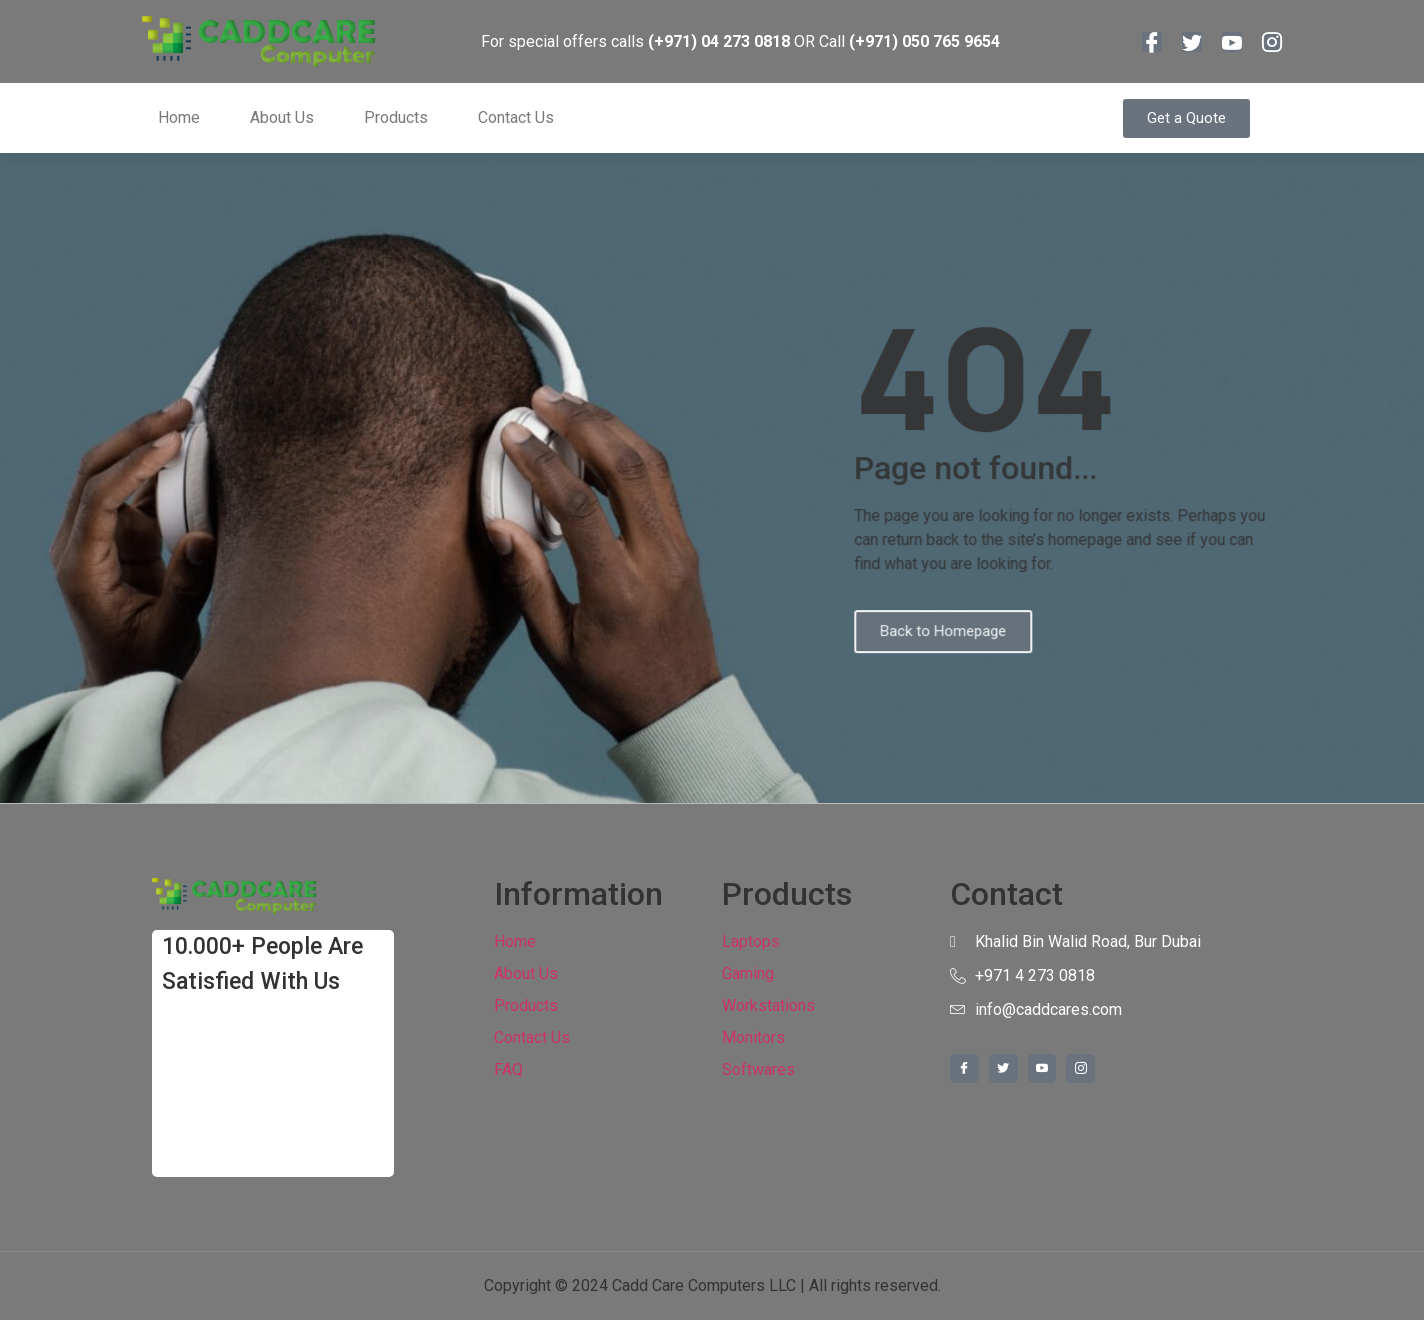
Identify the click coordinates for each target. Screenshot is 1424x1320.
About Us (282, 117)
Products (396, 117)
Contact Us (516, 117)
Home (179, 117)
